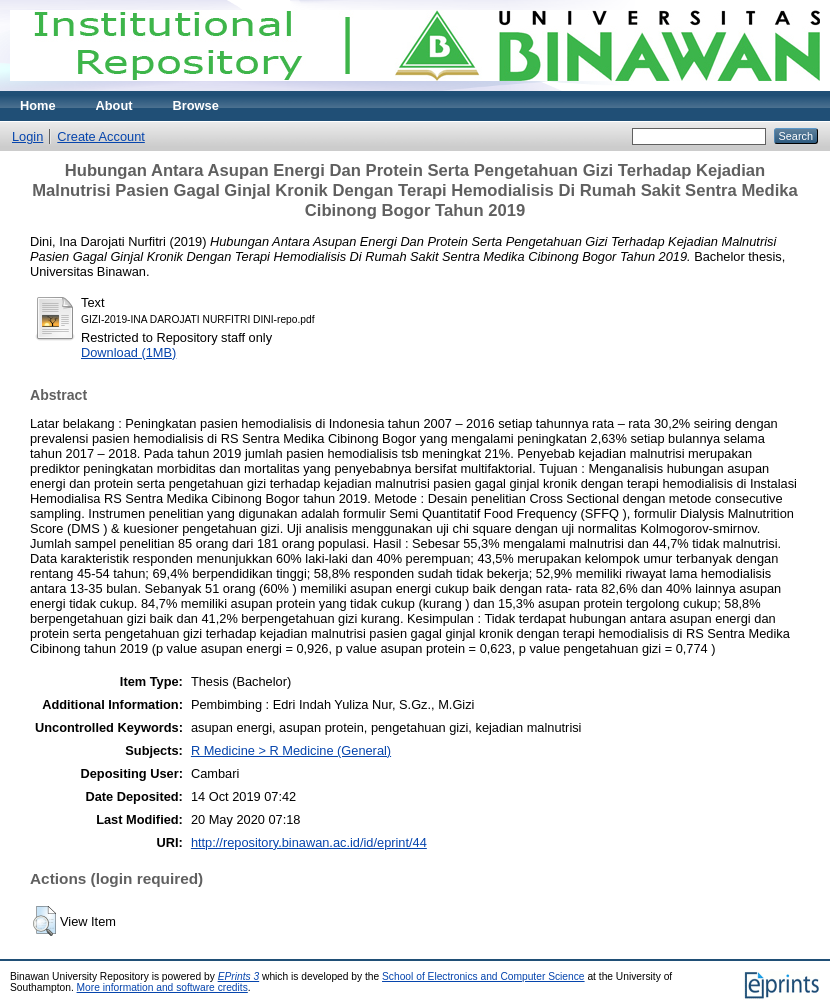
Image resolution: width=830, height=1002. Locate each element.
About (114, 105)
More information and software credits (162, 987)
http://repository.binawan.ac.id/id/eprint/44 (309, 842)
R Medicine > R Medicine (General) (291, 750)
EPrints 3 (239, 976)
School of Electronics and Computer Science (483, 976)
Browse (196, 105)
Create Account (101, 136)
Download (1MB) (128, 352)
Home (38, 105)
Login (27, 136)
